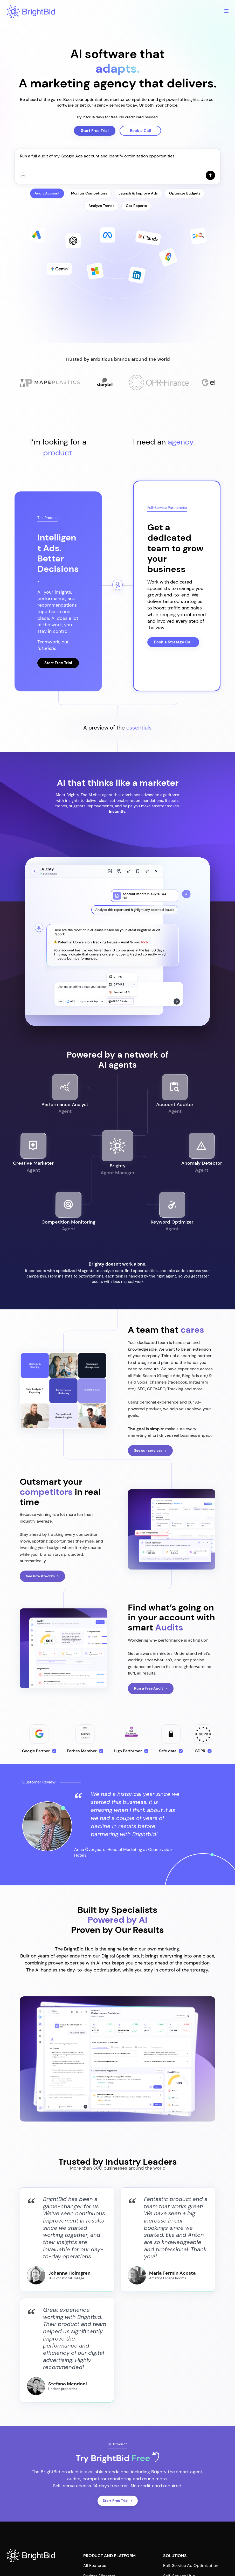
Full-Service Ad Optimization (190, 2565)
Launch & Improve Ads (138, 193)
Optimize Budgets (185, 193)
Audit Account (47, 193)
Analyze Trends (101, 205)
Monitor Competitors (89, 193)
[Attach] (23, 175)
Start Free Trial (95, 130)
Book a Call (140, 130)
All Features (94, 2565)
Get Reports (136, 205)
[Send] (210, 175)
